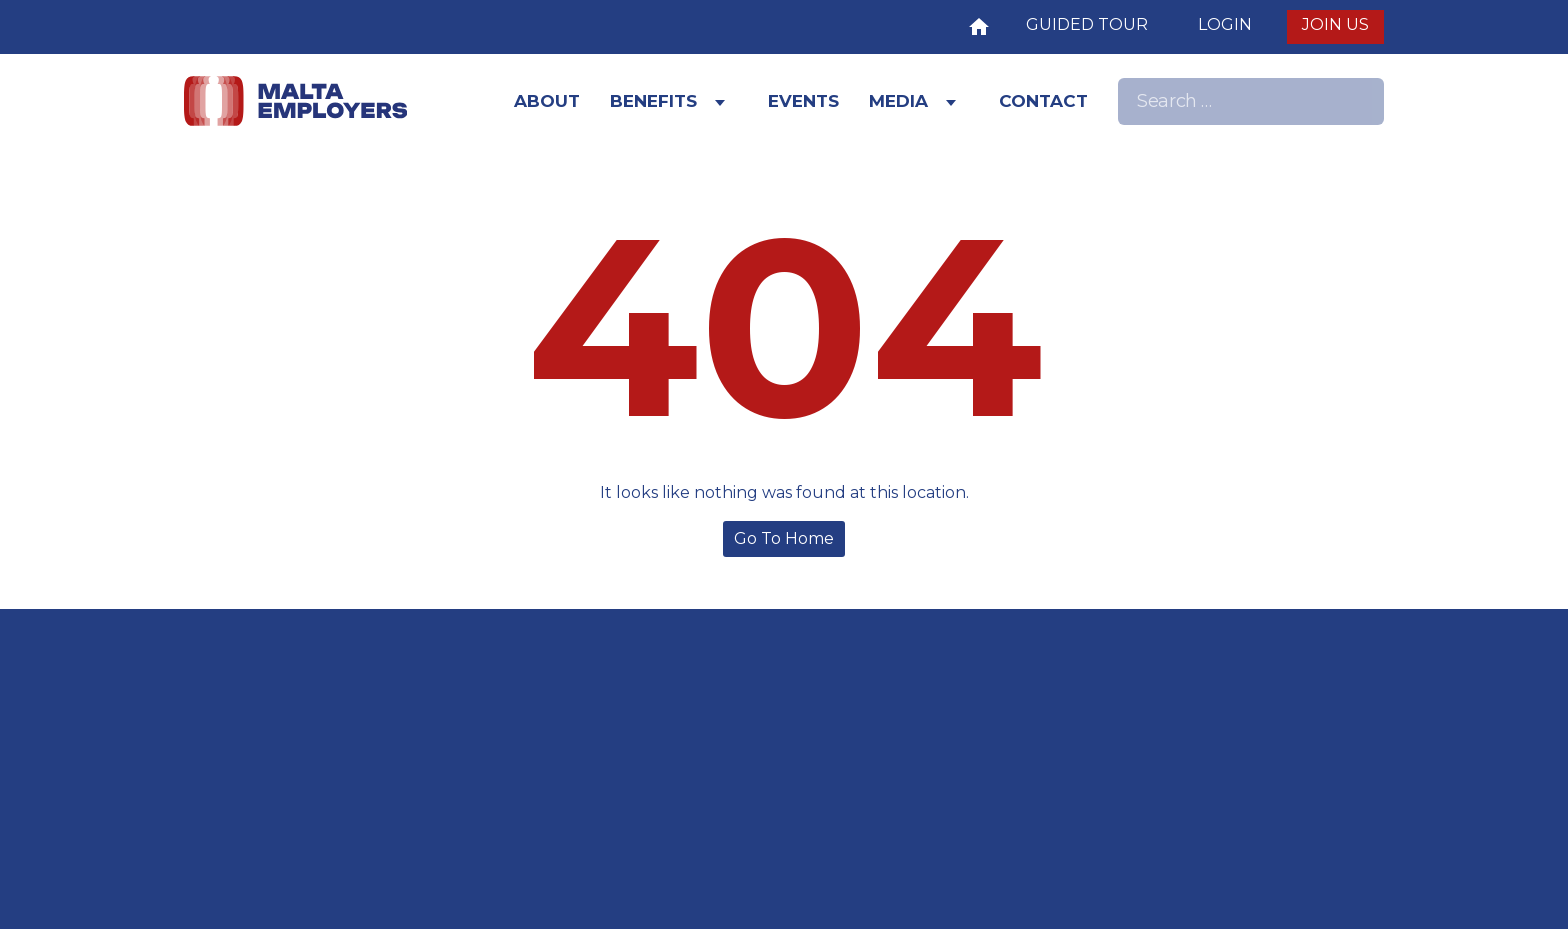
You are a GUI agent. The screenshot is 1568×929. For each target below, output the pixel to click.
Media (898, 101)
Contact (1043, 101)
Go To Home (784, 538)
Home (979, 24)
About (547, 101)
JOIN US (1335, 24)
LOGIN (1225, 24)
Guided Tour (1087, 24)
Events (803, 101)
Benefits (653, 101)
